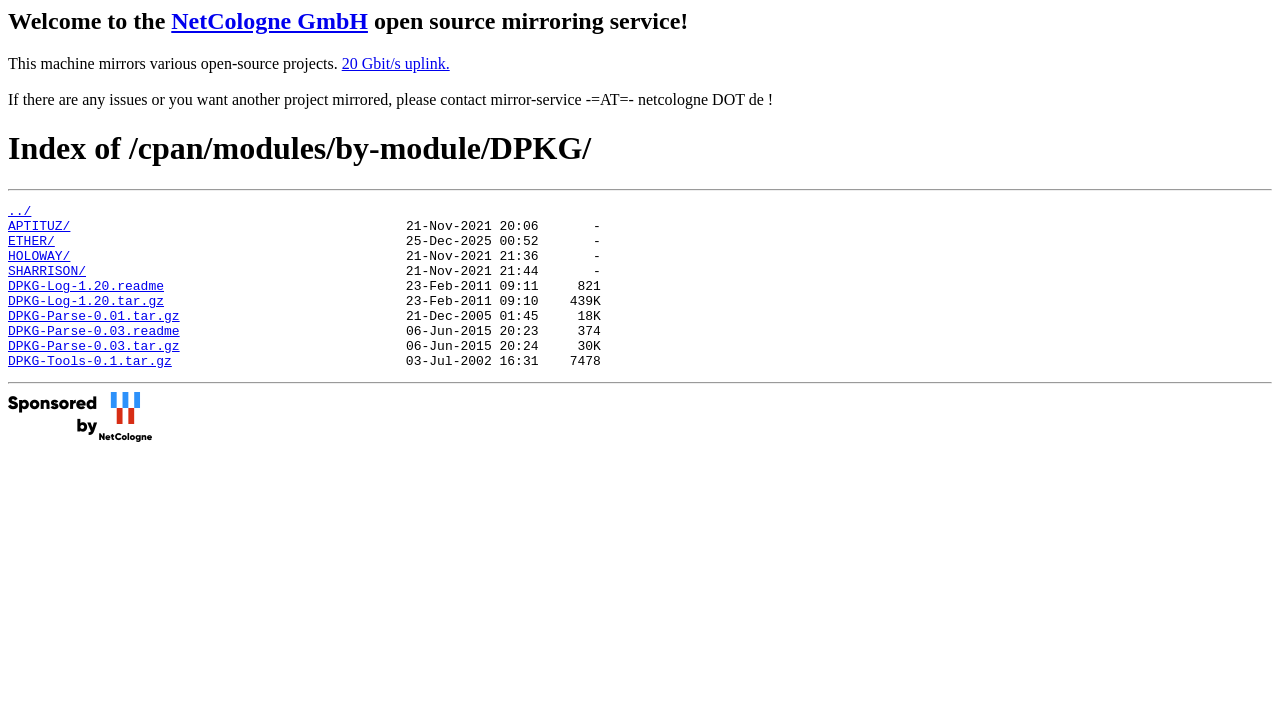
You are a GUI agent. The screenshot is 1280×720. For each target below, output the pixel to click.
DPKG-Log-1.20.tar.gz (86, 321)
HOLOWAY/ (39, 267)
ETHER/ (31, 249)
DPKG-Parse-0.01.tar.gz (94, 339)
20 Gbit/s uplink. (396, 63)
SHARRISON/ (47, 285)
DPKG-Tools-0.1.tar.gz (90, 393)
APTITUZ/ (39, 231)
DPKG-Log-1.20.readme (86, 303)
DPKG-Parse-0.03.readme (94, 357)
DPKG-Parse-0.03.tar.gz (94, 375)
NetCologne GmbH (269, 21)
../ (19, 213)
